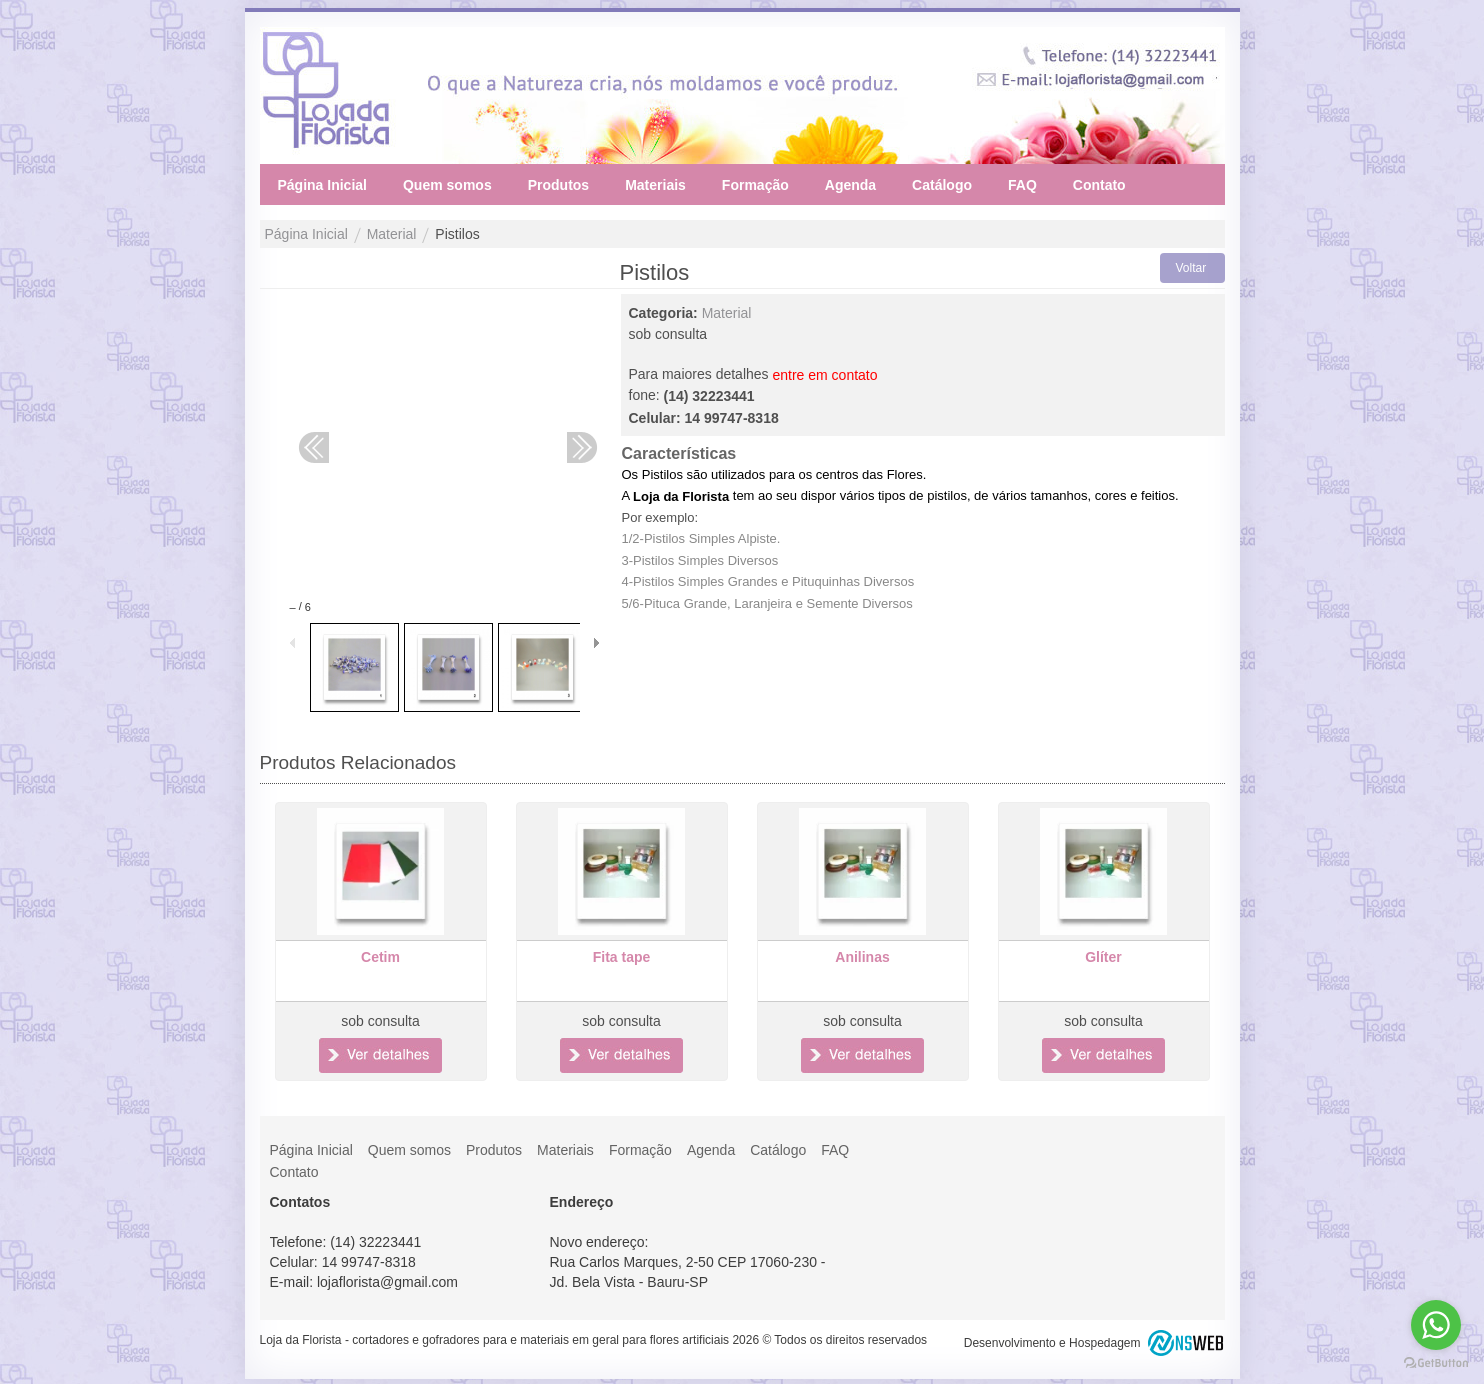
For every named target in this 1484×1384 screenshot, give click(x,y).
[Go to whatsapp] (1436, 1325)
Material (392, 235)
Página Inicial (306, 235)
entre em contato (824, 375)
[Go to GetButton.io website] (1436, 1363)
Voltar (1191, 268)
